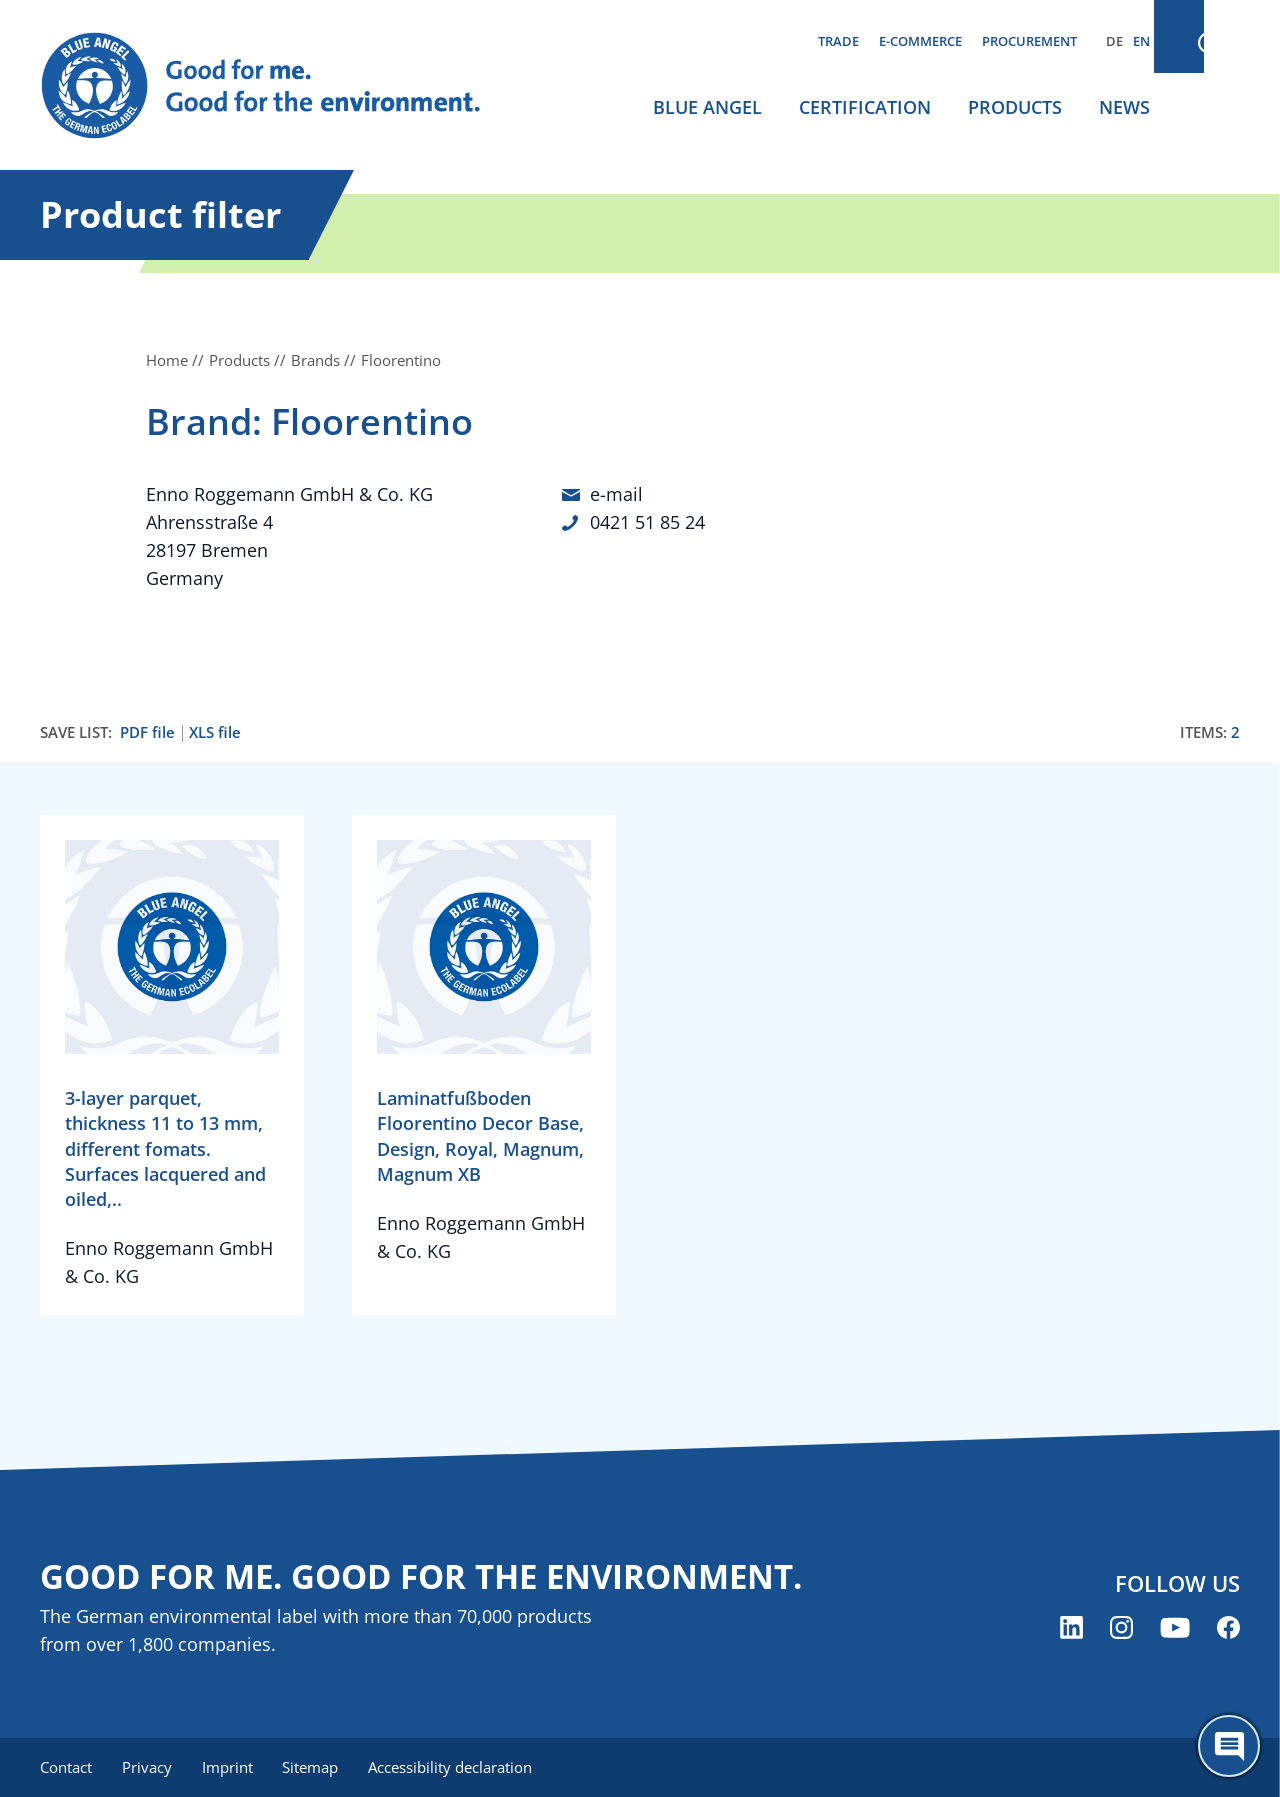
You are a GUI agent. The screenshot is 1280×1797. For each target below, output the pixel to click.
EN (1141, 41)
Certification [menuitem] (865, 107)
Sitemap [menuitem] (317, 1767)
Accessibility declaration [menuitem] (459, 1767)
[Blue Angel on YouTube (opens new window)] (1175, 1628)
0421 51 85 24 (647, 522)
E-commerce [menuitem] (920, 41)
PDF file (147, 732)
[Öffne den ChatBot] (1229, 1746)
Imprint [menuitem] (231, 1767)
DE (1114, 41)
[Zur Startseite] (280, 86)
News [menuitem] (1124, 107)
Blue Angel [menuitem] (707, 107)
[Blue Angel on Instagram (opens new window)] (1121, 1628)
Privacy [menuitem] (149, 1767)
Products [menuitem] (1015, 107)
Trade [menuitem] (838, 41)
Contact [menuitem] (66, 1767)
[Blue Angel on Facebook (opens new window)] (1228, 1628)
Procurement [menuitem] (1029, 41)
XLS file (215, 732)
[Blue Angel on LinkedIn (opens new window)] (1071, 1628)
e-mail (616, 494)
